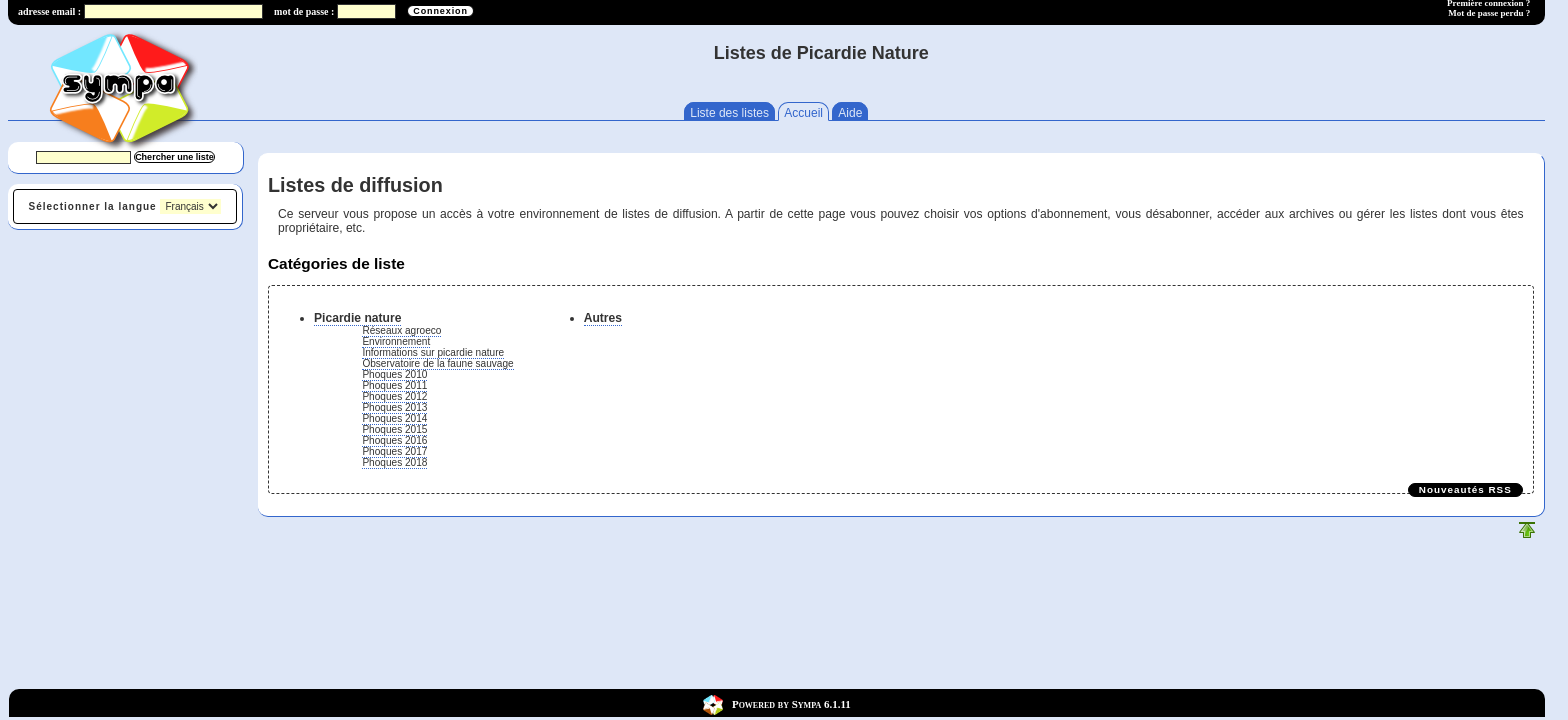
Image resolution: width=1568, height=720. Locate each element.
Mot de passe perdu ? (1489, 13)
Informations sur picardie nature (433, 352)
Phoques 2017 (394, 451)
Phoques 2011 (394, 385)
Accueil (803, 113)
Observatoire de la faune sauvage (437, 363)
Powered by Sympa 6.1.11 (791, 703)
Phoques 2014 (394, 418)
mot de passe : (304, 11)
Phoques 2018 (394, 462)
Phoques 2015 (394, 429)
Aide (850, 113)
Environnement (396, 341)
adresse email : (49, 11)
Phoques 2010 (394, 374)
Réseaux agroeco (401, 330)
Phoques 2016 (394, 440)
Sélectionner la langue (93, 206)
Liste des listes (729, 113)
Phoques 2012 (394, 396)
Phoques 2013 (394, 407)
